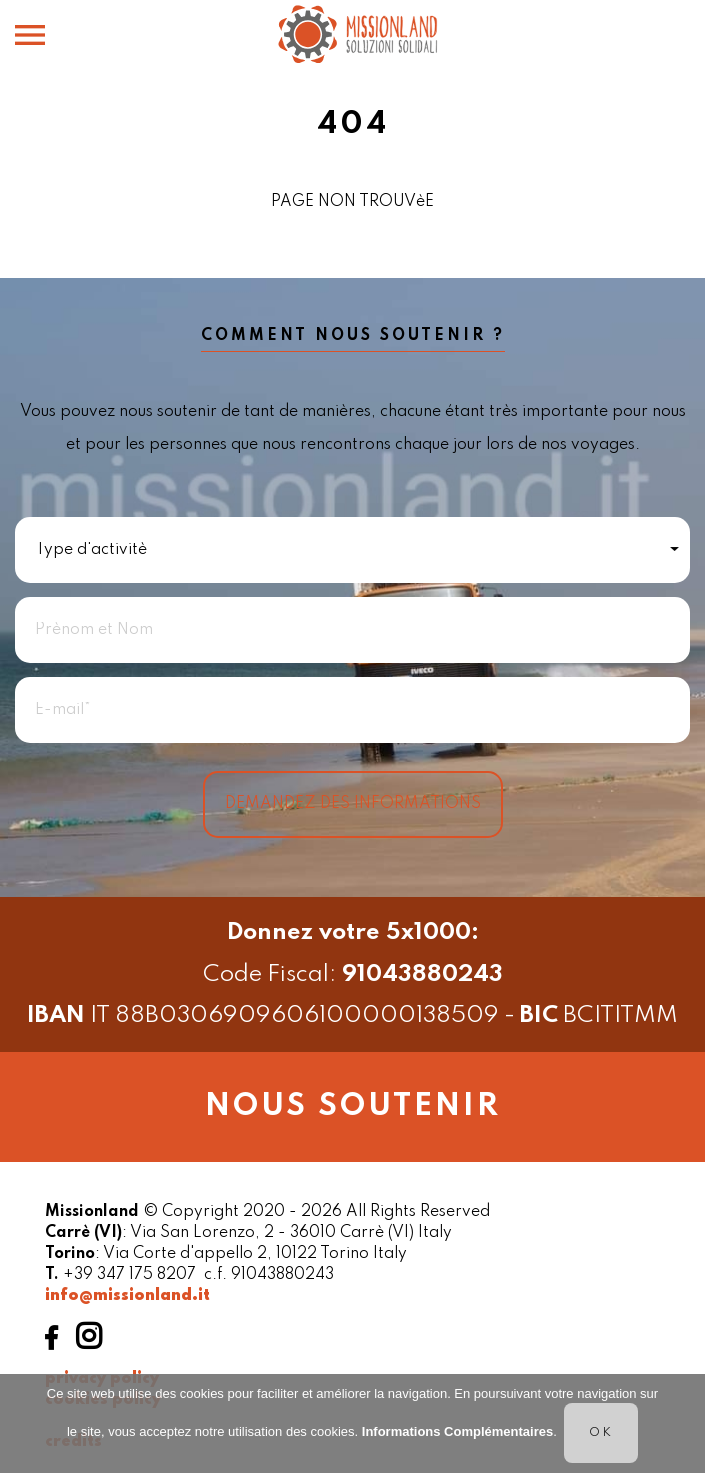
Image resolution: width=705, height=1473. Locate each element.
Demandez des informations (353, 804)
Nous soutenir (353, 1106)
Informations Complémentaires (457, 1431)
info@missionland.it (127, 1296)
